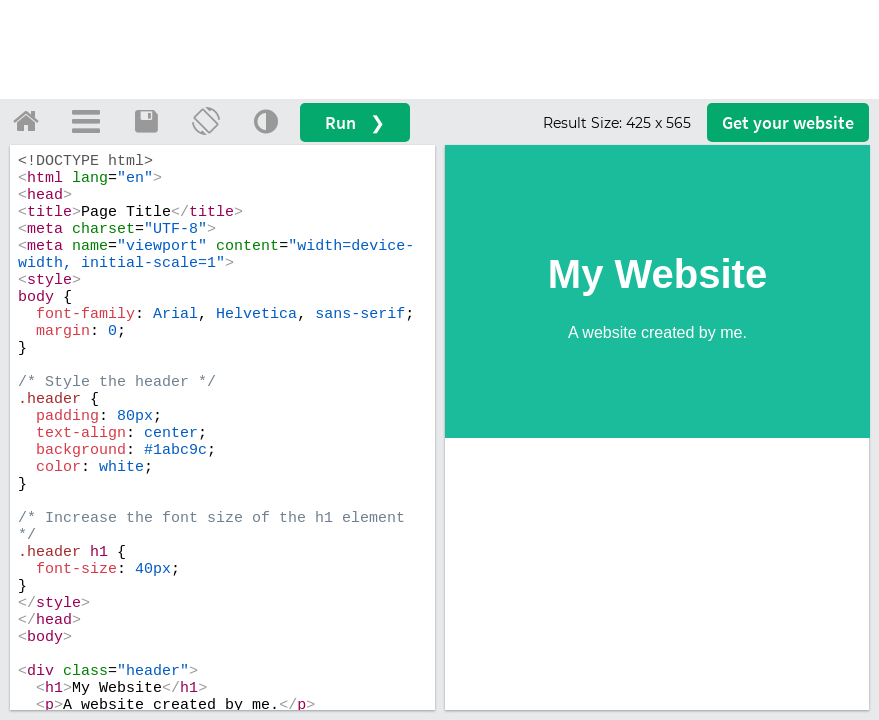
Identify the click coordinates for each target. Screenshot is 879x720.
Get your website (788, 122)
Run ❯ (355, 122)
